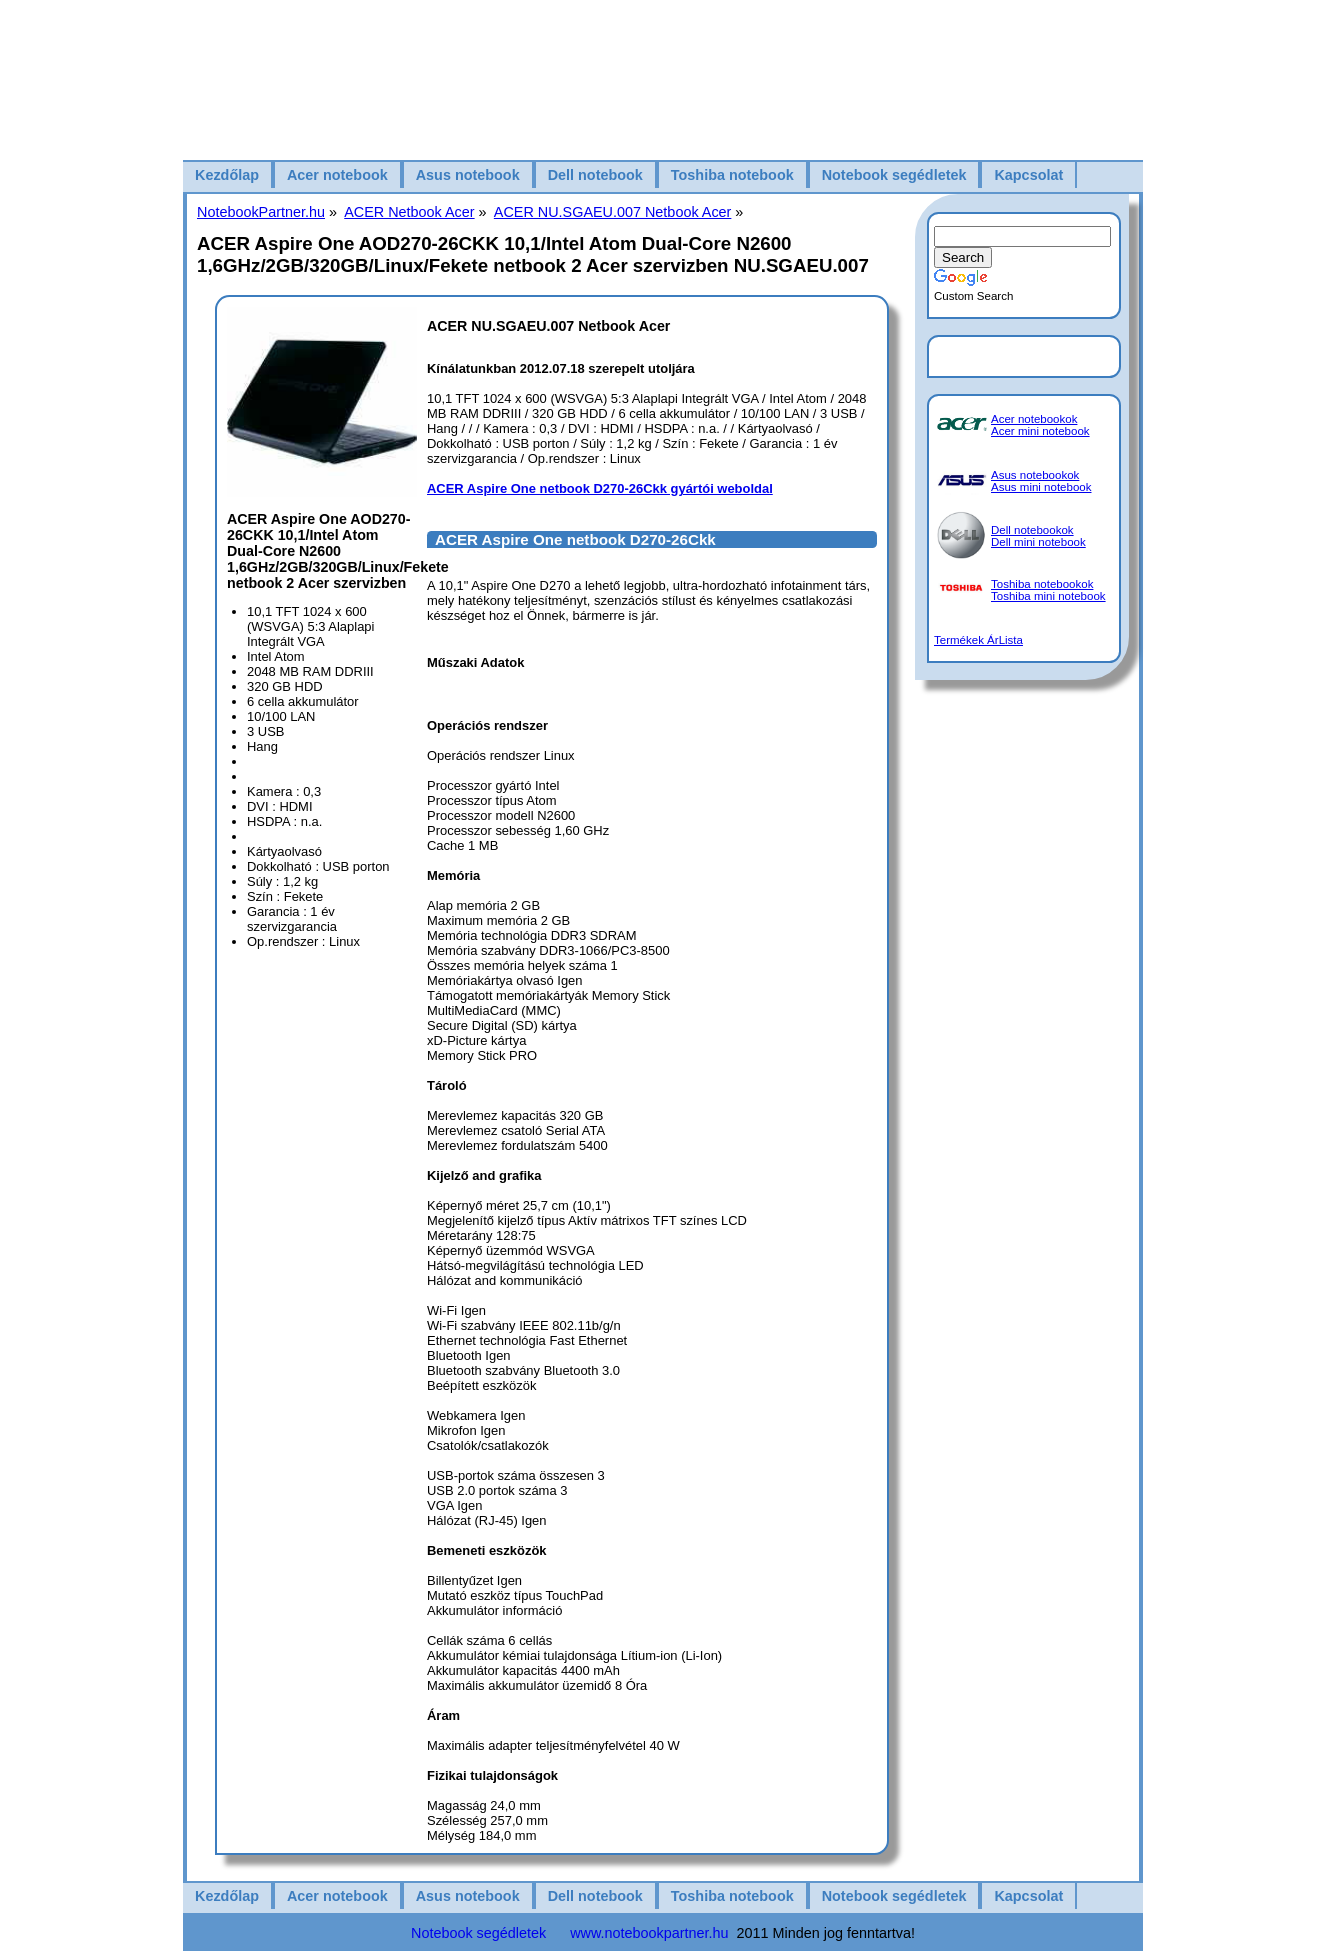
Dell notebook (595, 175)
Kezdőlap (227, 175)
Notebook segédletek (894, 175)
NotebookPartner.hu (261, 212)
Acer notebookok (1034, 419)
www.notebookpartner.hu (649, 1933)
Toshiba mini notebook (1048, 596)
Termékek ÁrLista (978, 640)
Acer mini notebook (1040, 431)
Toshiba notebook (732, 175)
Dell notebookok (1032, 530)
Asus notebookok (1035, 475)
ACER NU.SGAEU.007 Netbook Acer (613, 212)
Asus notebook (468, 175)
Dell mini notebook (1038, 542)
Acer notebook (337, 175)
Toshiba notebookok (1042, 584)
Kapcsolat (1028, 175)
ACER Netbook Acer (409, 212)
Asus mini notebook (1041, 487)
